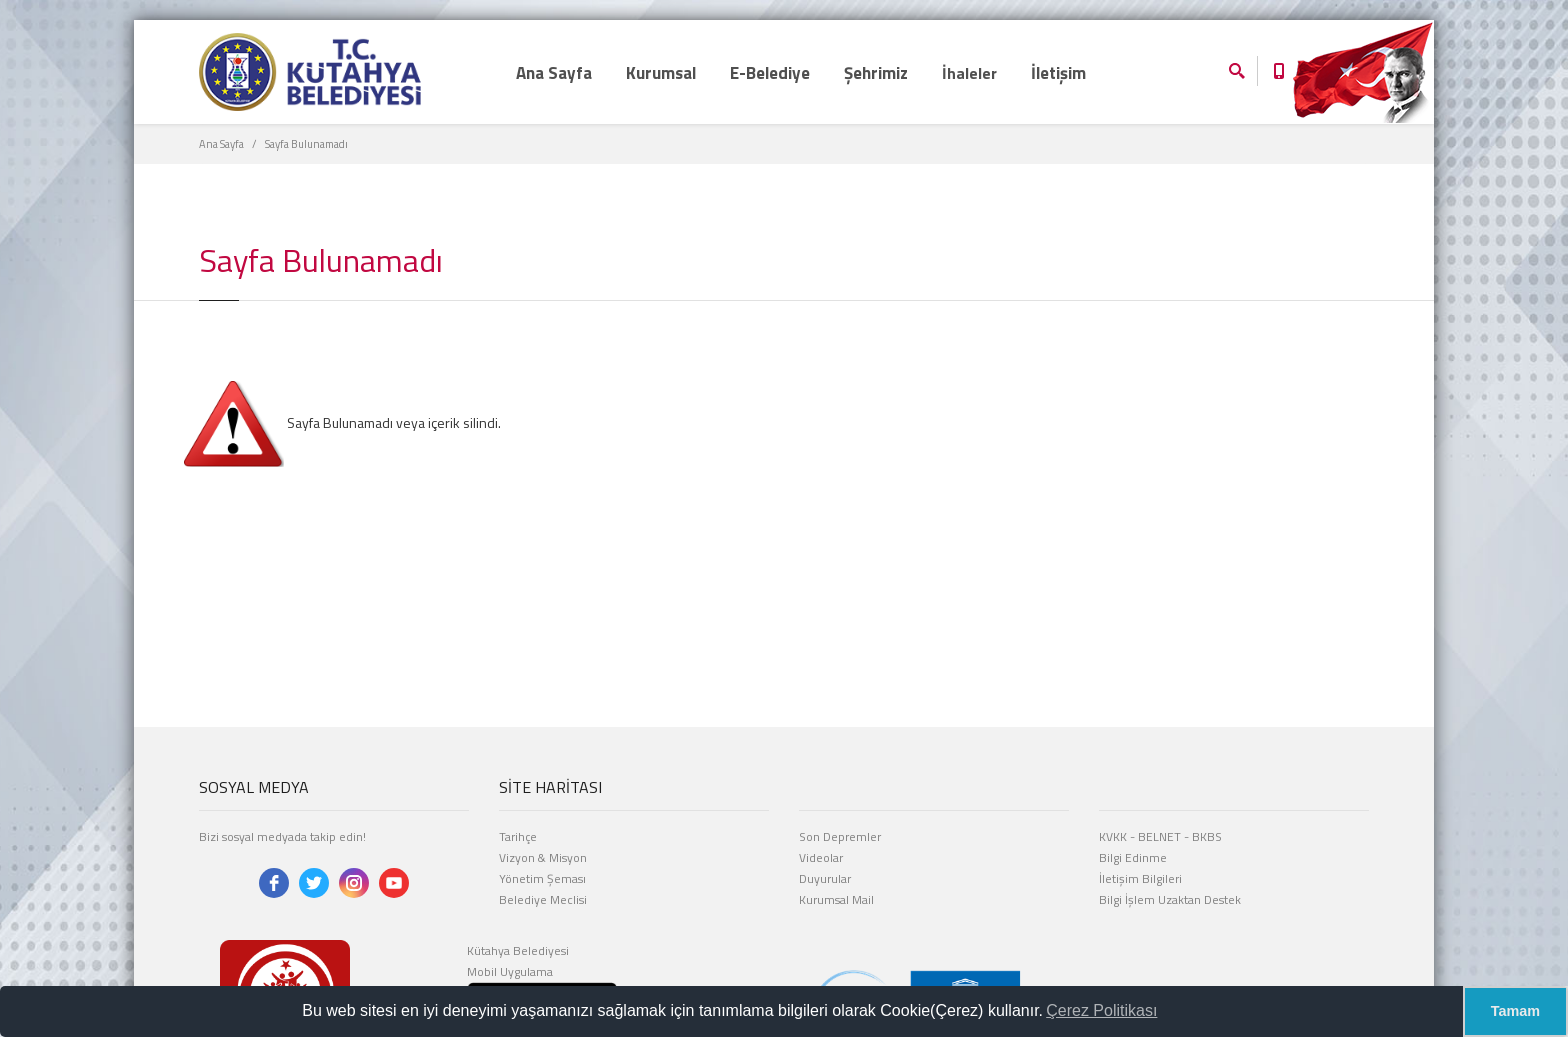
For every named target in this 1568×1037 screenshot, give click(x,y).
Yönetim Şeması (542, 878)
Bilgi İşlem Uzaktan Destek (1170, 899)
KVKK (1113, 836)
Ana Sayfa (221, 144)
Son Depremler (840, 836)
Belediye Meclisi (543, 899)
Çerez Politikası (1101, 1010)
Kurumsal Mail (836, 899)
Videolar (821, 857)
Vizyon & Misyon (543, 857)
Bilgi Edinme (1133, 857)
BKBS (1207, 836)
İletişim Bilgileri (1140, 878)
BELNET (1159, 836)
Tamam (1515, 1011)
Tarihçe (518, 836)
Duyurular (825, 878)
